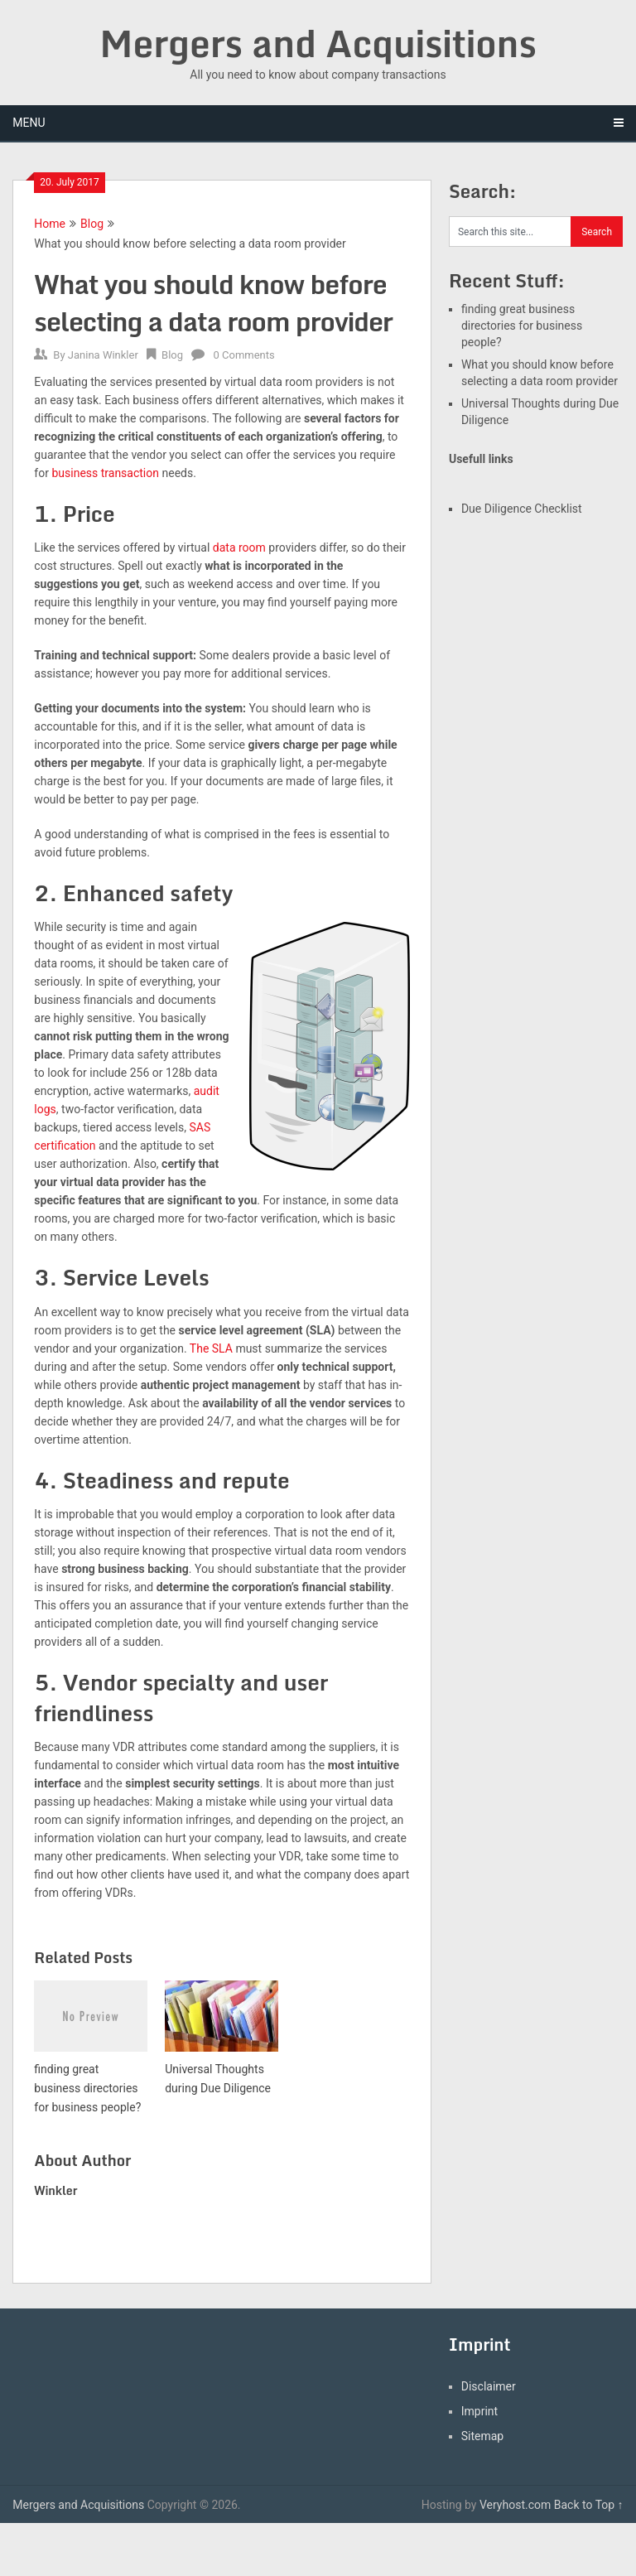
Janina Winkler (103, 355)
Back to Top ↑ (589, 2504)
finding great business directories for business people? (521, 325)
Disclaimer (488, 2386)
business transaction (105, 473)
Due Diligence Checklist (521, 508)
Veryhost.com (515, 2504)
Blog (92, 223)
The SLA (211, 1348)
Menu (28, 122)
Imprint (479, 2411)
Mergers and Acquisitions (318, 43)
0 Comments (244, 355)
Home (49, 223)
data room (239, 547)
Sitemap (482, 2436)
